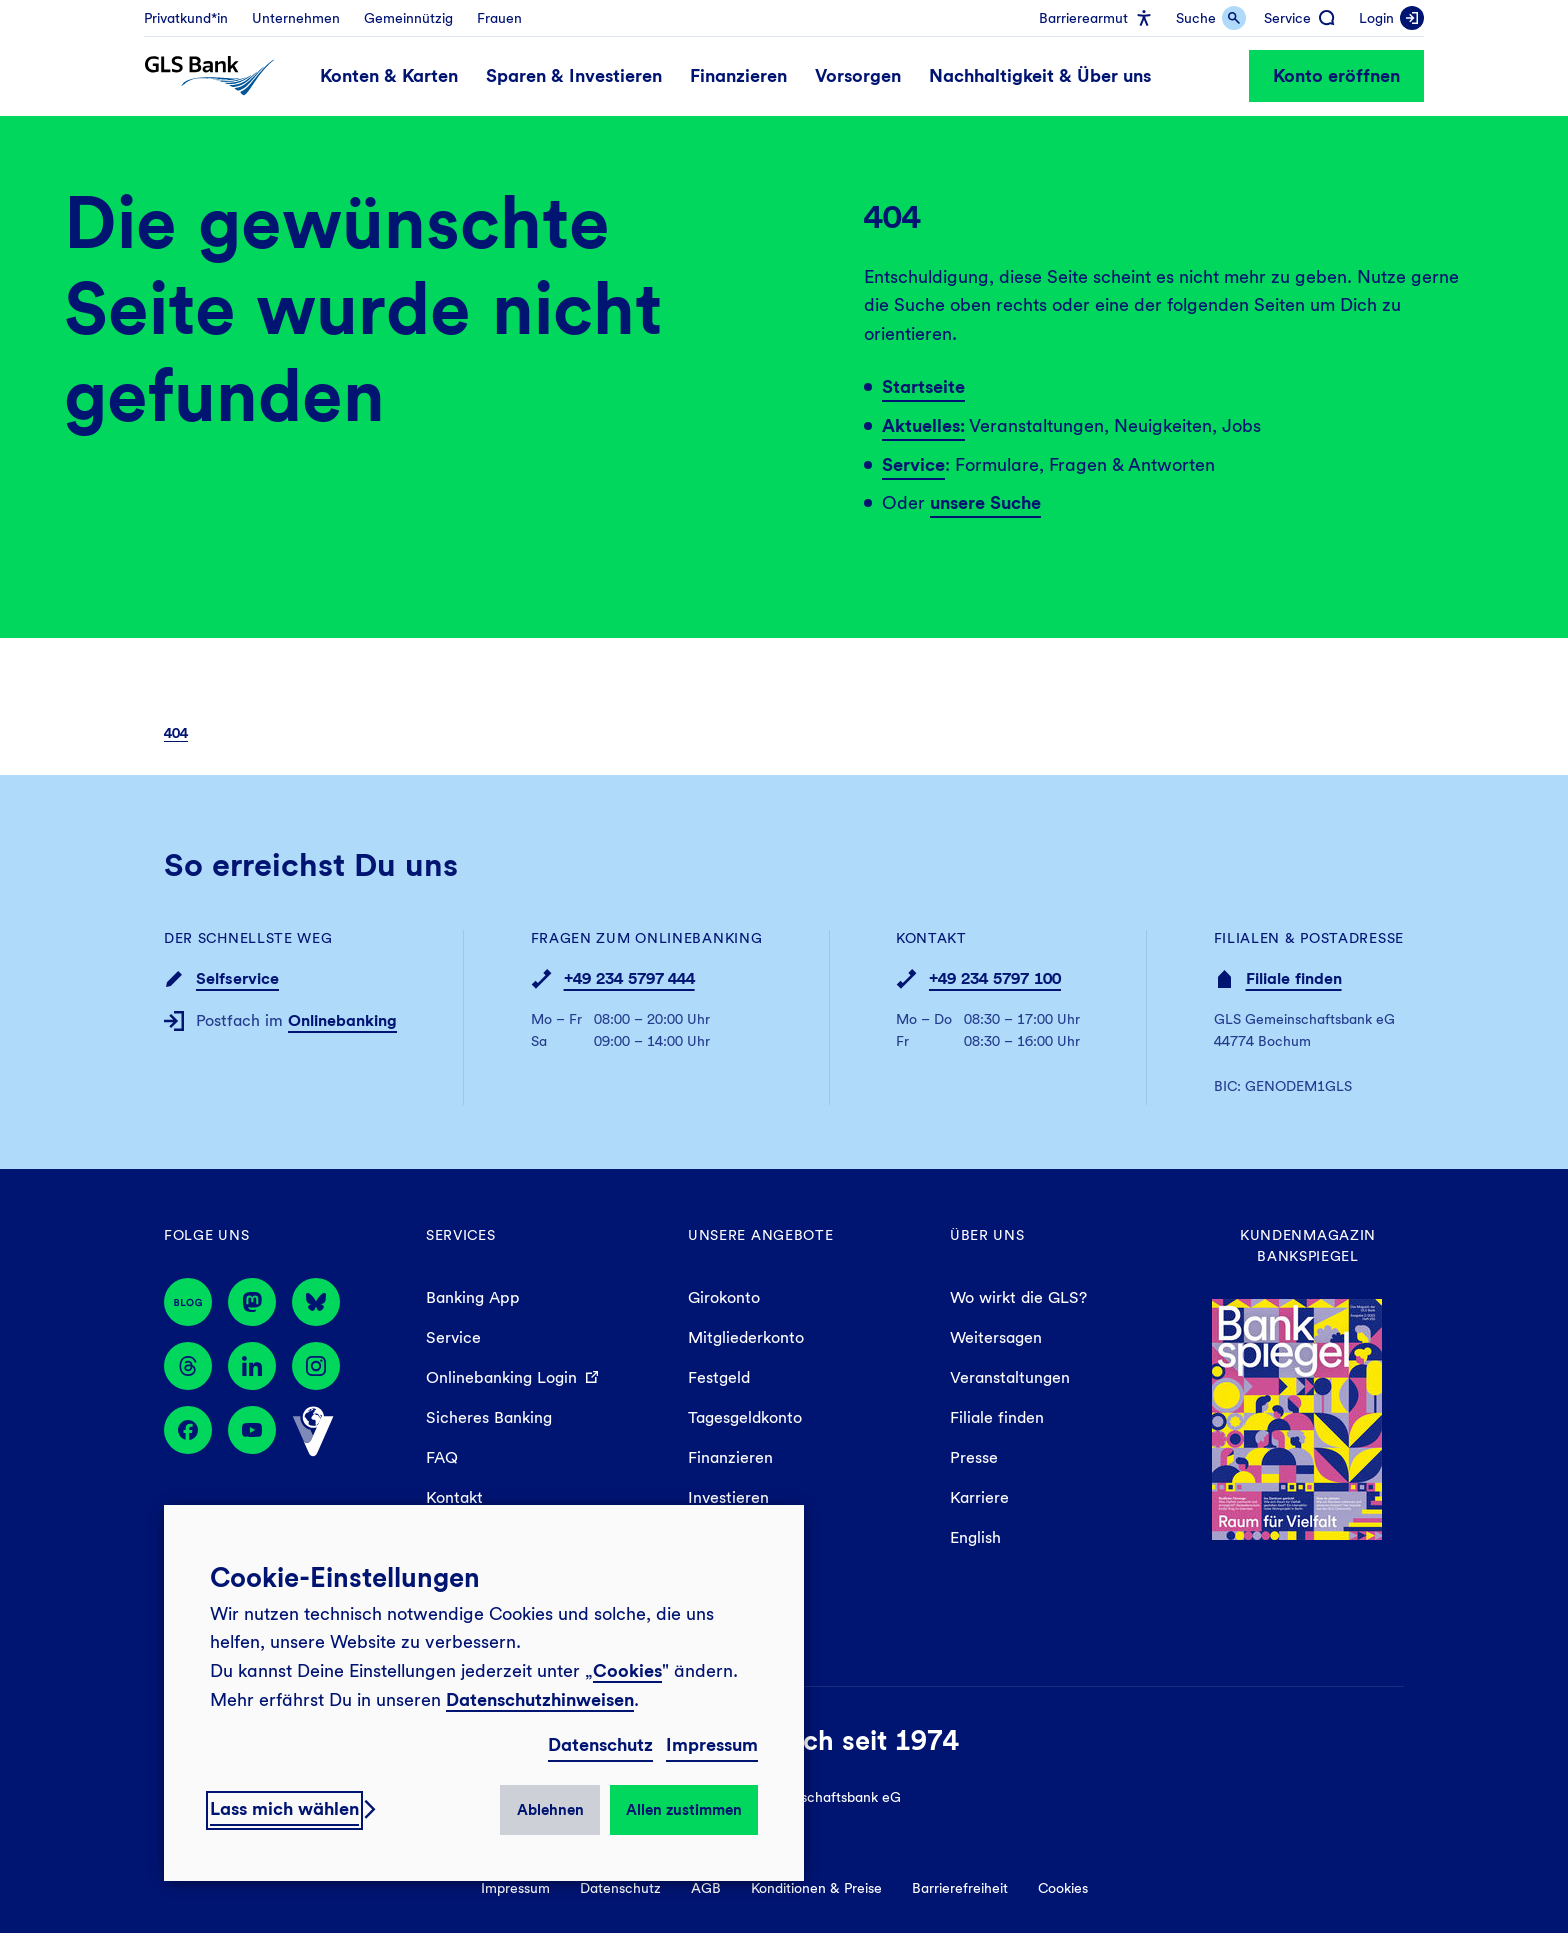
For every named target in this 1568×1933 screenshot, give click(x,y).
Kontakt (931, 938)
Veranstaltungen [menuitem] (1010, 1377)
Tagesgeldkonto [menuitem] (745, 1417)
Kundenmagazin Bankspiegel (1308, 1245)
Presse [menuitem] (974, 1457)
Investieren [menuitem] (728, 1497)
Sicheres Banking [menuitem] (489, 1417)
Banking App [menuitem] (473, 1297)
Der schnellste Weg (248, 938)
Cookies (627, 1670)
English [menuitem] (975, 1537)
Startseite (923, 386)
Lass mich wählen (284, 1808)
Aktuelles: (923, 425)
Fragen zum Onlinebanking (647, 938)
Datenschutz (600, 1744)
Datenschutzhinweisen (540, 1699)
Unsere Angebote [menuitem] (761, 1235)
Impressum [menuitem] (515, 1888)
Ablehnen (550, 1810)
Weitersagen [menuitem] (996, 1337)
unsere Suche (985, 502)
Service (913, 464)
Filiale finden (1294, 978)
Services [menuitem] (461, 1235)
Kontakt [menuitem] (454, 1497)
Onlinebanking (342, 1020)
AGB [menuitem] (706, 1888)
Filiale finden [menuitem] (997, 1417)
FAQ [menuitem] (442, 1457)
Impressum (712, 1744)
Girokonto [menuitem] (724, 1297)
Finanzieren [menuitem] (730, 1457)
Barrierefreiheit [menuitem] (960, 1888)
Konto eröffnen (1336, 75)
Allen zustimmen (684, 1810)
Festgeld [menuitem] (719, 1377)
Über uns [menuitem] (987, 1235)
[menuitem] (186, 18)
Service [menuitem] (453, 1337)
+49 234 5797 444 (629, 978)
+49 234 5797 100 (995, 978)
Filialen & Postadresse (1309, 938)
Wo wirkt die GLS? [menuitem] (1018, 1297)
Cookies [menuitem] (1063, 1888)
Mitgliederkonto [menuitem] (746, 1337)
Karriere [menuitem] (979, 1497)
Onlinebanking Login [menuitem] (501, 1377)
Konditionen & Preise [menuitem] (816, 1888)
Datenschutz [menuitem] (620, 1888)
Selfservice (237, 978)
